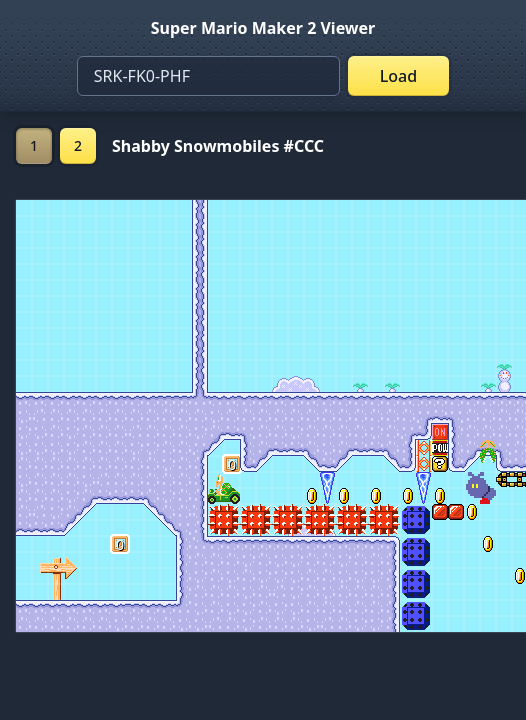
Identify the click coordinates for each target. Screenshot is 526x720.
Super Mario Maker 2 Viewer (263, 28)
